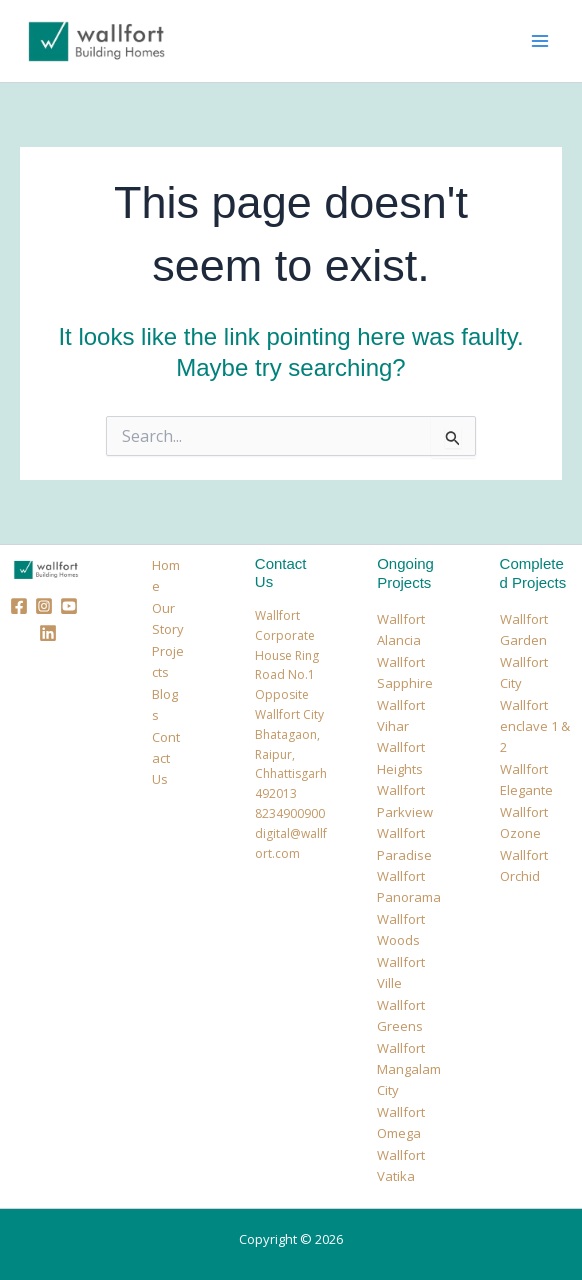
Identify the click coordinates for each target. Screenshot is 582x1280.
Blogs (165, 704)
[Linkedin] (48, 633)
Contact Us (166, 758)
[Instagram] (44, 606)
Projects (168, 661)
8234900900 (290, 813)
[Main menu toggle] (540, 41)
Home (166, 575)
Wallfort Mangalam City (409, 1069)
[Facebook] (19, 606)
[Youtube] (69, 606)
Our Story (168, 618)
